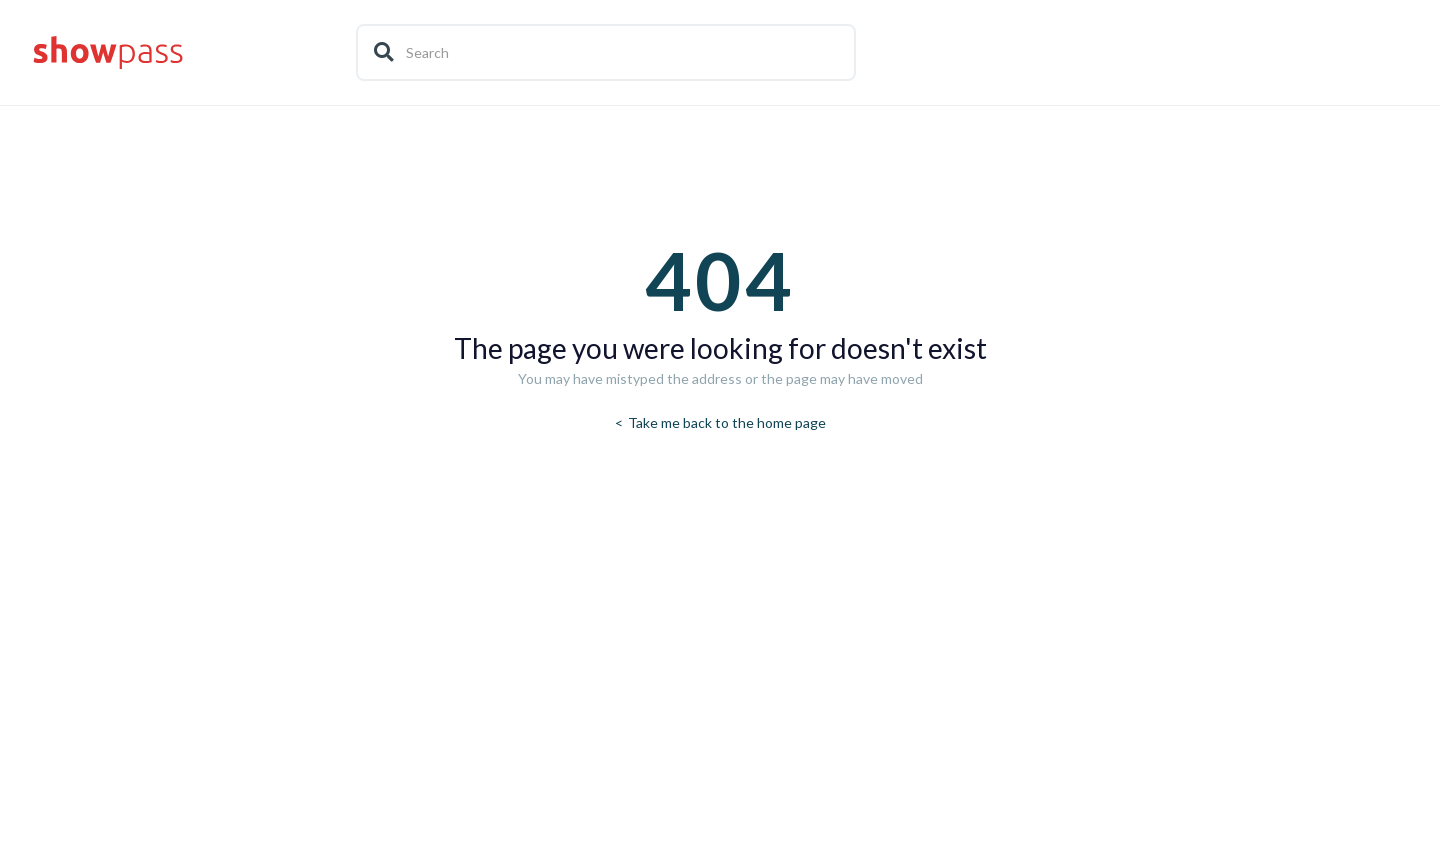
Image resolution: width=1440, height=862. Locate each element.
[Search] (606, 52)
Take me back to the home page (725, 422)
